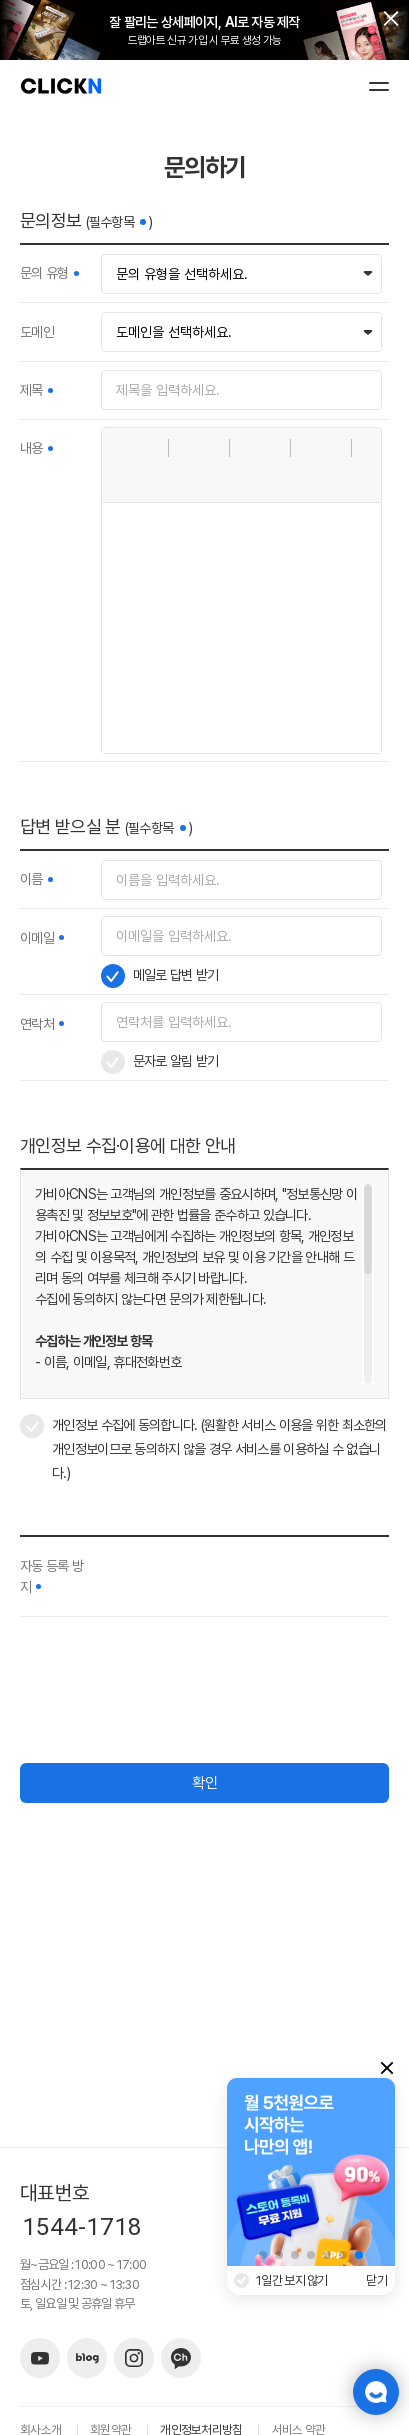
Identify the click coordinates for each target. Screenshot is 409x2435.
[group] (311, 2172)
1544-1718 (82, 2227)
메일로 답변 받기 (176, 975)
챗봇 (376, 2392)
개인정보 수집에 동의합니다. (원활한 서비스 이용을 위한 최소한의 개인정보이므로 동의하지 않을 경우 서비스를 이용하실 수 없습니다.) (219, 1449)
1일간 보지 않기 (292, 2280)
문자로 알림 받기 (176, 1061)
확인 (205, 1783)
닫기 (377, 2280)
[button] (124, 448)
